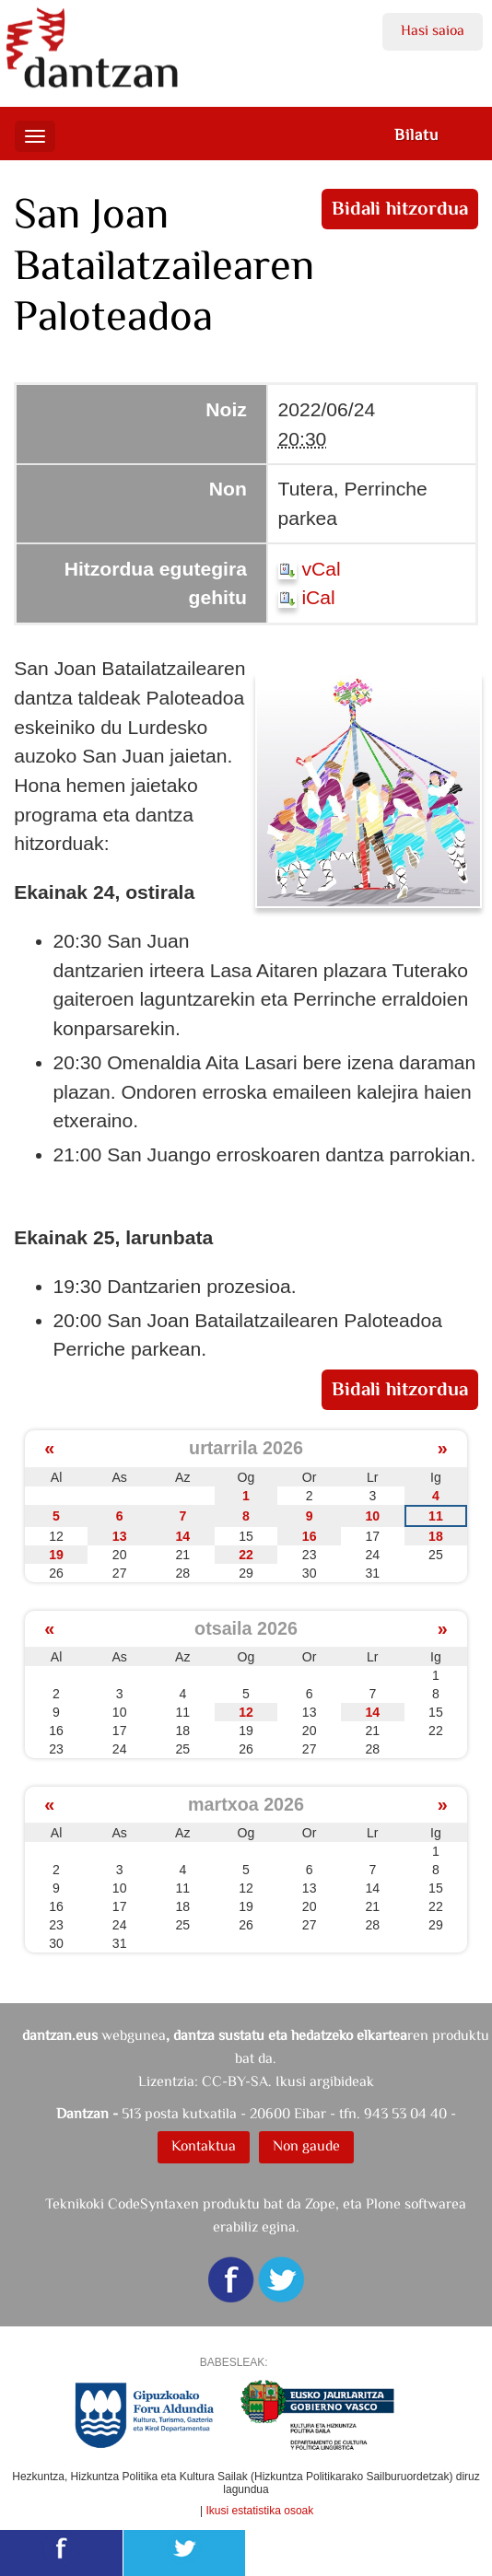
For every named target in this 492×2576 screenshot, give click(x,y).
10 (372, 1516)
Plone (383, 2203)
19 (56, 1554)
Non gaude (306, 2145)
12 (246, 1712)
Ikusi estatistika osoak (260, 2510)
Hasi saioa (432, 30)
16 (309, 1536)
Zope (320, 2203)
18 (435, 1536)
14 (182, 1536)
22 (246, 1554)
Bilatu (416, 134)
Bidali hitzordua (399, 208)
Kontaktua (203, 2145)
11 (435, 1516)
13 (119, 1536)
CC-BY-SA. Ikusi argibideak (288, 2081)
